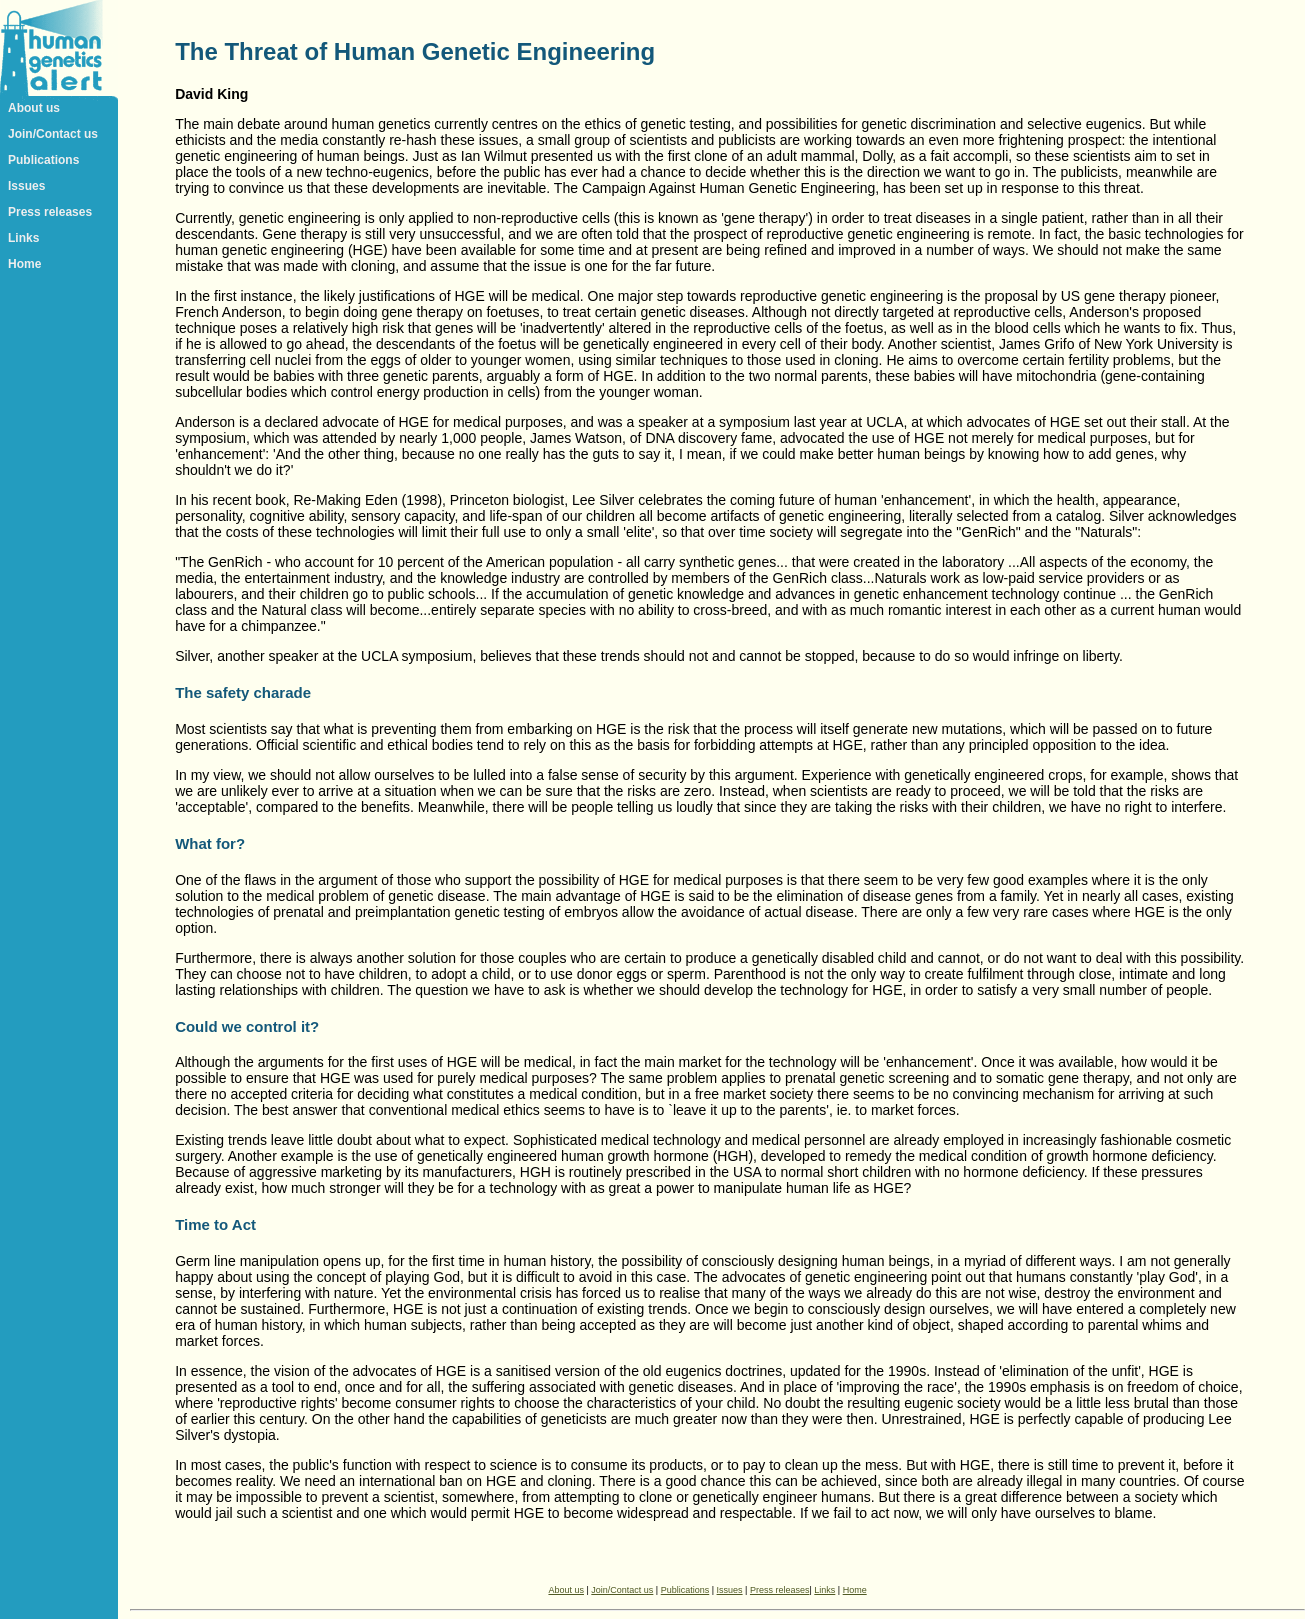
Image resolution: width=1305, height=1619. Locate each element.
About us (34, 108)
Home (24, 264)
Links (23, 238)
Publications (43, 160)
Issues (26, 186)
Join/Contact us (53, 134)
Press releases (50, 212)
